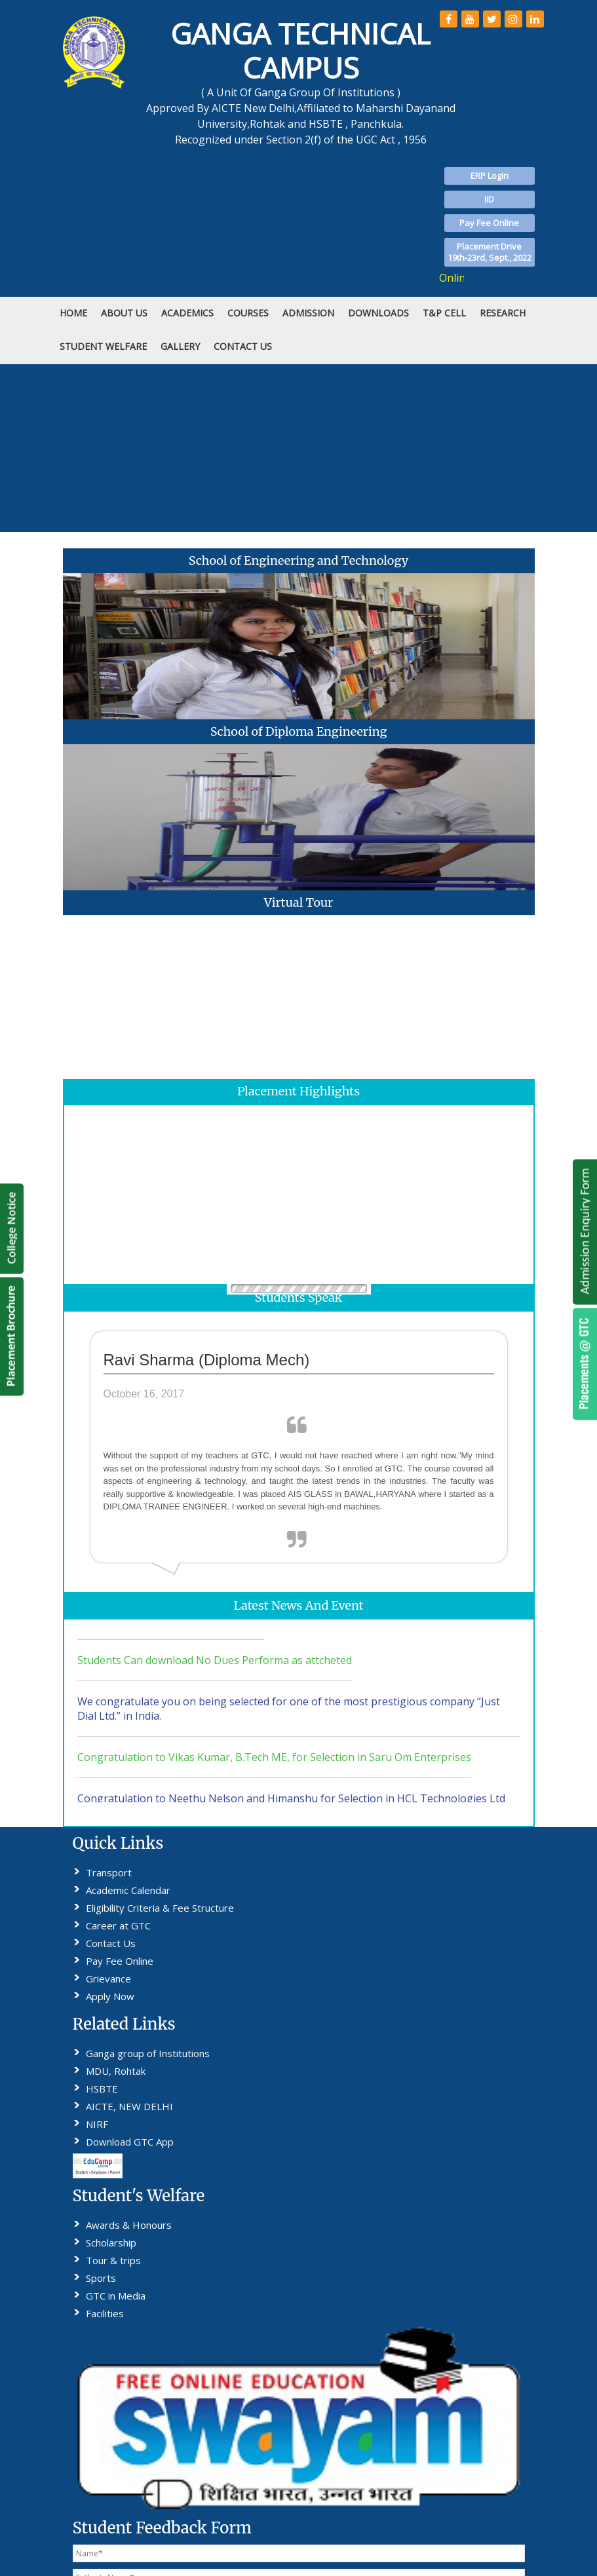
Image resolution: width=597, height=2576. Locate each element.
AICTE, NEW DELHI (129, 2106)
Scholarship (111, 2242)
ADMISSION (308, 313)
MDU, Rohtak (115, 2070)
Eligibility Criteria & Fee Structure (160, 1907)
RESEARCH (503, 313)
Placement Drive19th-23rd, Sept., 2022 (489, 251)
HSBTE (102, 2088)
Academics (187, 313)
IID (489, 199)
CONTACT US (243, 346)
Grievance (108, 1978)
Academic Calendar (128, 1890)
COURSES (248, 313)
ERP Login (490, 175)
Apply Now (110, 1996)
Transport (109, 1872)
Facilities (105, 2313)
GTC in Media (115, 2295)
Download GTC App (130, 2141)
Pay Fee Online (489, 223)
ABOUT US (124, 313)
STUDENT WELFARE (103, 346)
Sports (101, 2277)
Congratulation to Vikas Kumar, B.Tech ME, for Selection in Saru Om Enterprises (274, 1766)
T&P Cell (444, 313)
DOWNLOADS (378, 313)
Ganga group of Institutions (148, 2053)
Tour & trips (113, 2260)
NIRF (97, 2124)
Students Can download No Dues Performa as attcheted (214, 1669)
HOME (73, 313)
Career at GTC (118, 1925)
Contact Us (111, 1943)
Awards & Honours (129, 2224)
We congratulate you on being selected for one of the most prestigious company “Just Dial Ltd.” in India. (288, 1717)
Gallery (180, 346)
